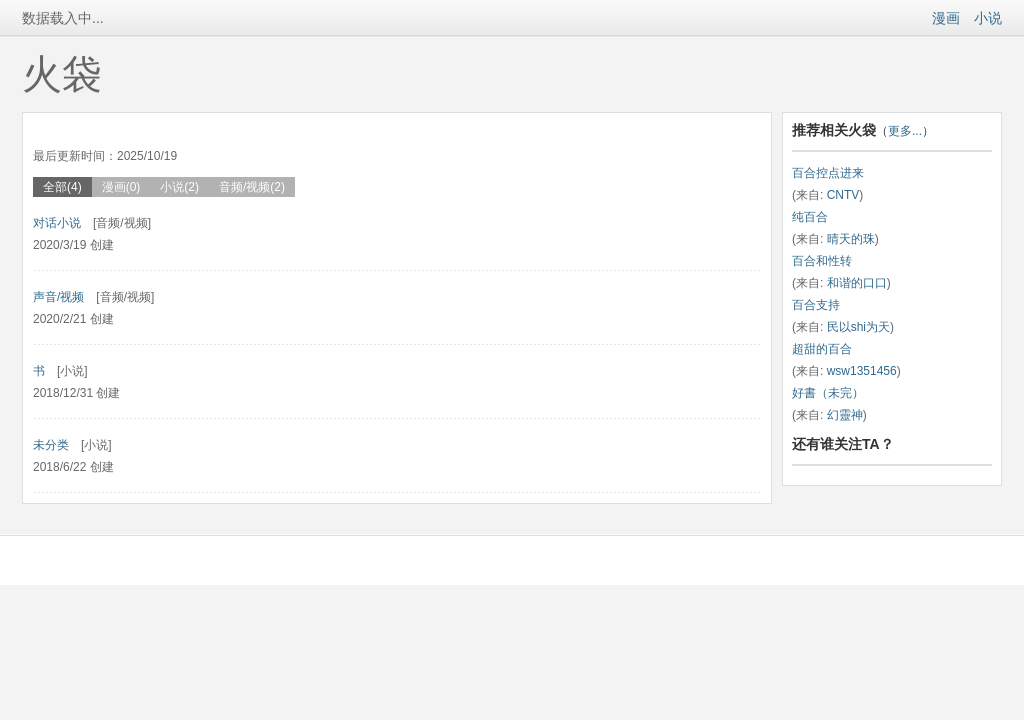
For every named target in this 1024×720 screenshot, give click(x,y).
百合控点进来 (828, 173)
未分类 (51, 445)
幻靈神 (845, 415)
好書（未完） (828, 393)
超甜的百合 (822, 349)
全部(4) (62, 187)
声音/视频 (58, 297)
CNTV (843, 195)
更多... (905, 131)
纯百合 (810, 217)
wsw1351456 (862, 371)
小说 (988, 18)
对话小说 (57, 223)
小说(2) (179, 187)
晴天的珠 (851, 239)
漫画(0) (121, 187)
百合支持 (816, 305)
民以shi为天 (858, 327)
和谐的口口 (857, 283)
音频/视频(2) (252, 187)
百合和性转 (822, 261)
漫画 (946, 18)
